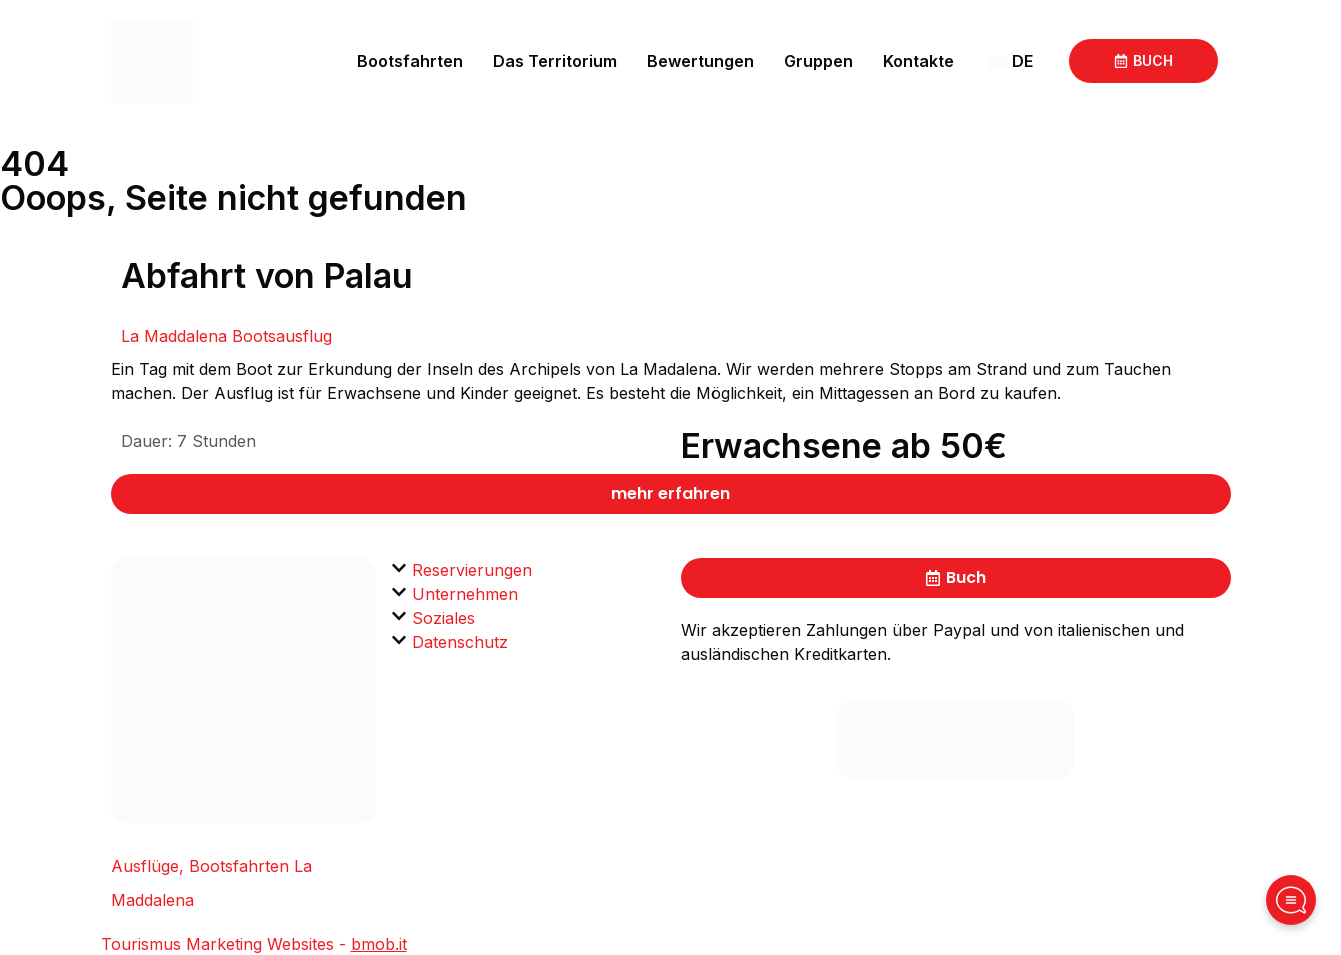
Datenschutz (460, 642)
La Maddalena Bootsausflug (226, 336)
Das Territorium (555, 61)
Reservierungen (472, 570)
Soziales (443, 618)
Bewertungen (700, 61)
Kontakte (918, 61)
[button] (528, 570)
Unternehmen (465, 594)
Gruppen (818, 61)
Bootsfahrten (410, 61)
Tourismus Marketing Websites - (254, 944)
